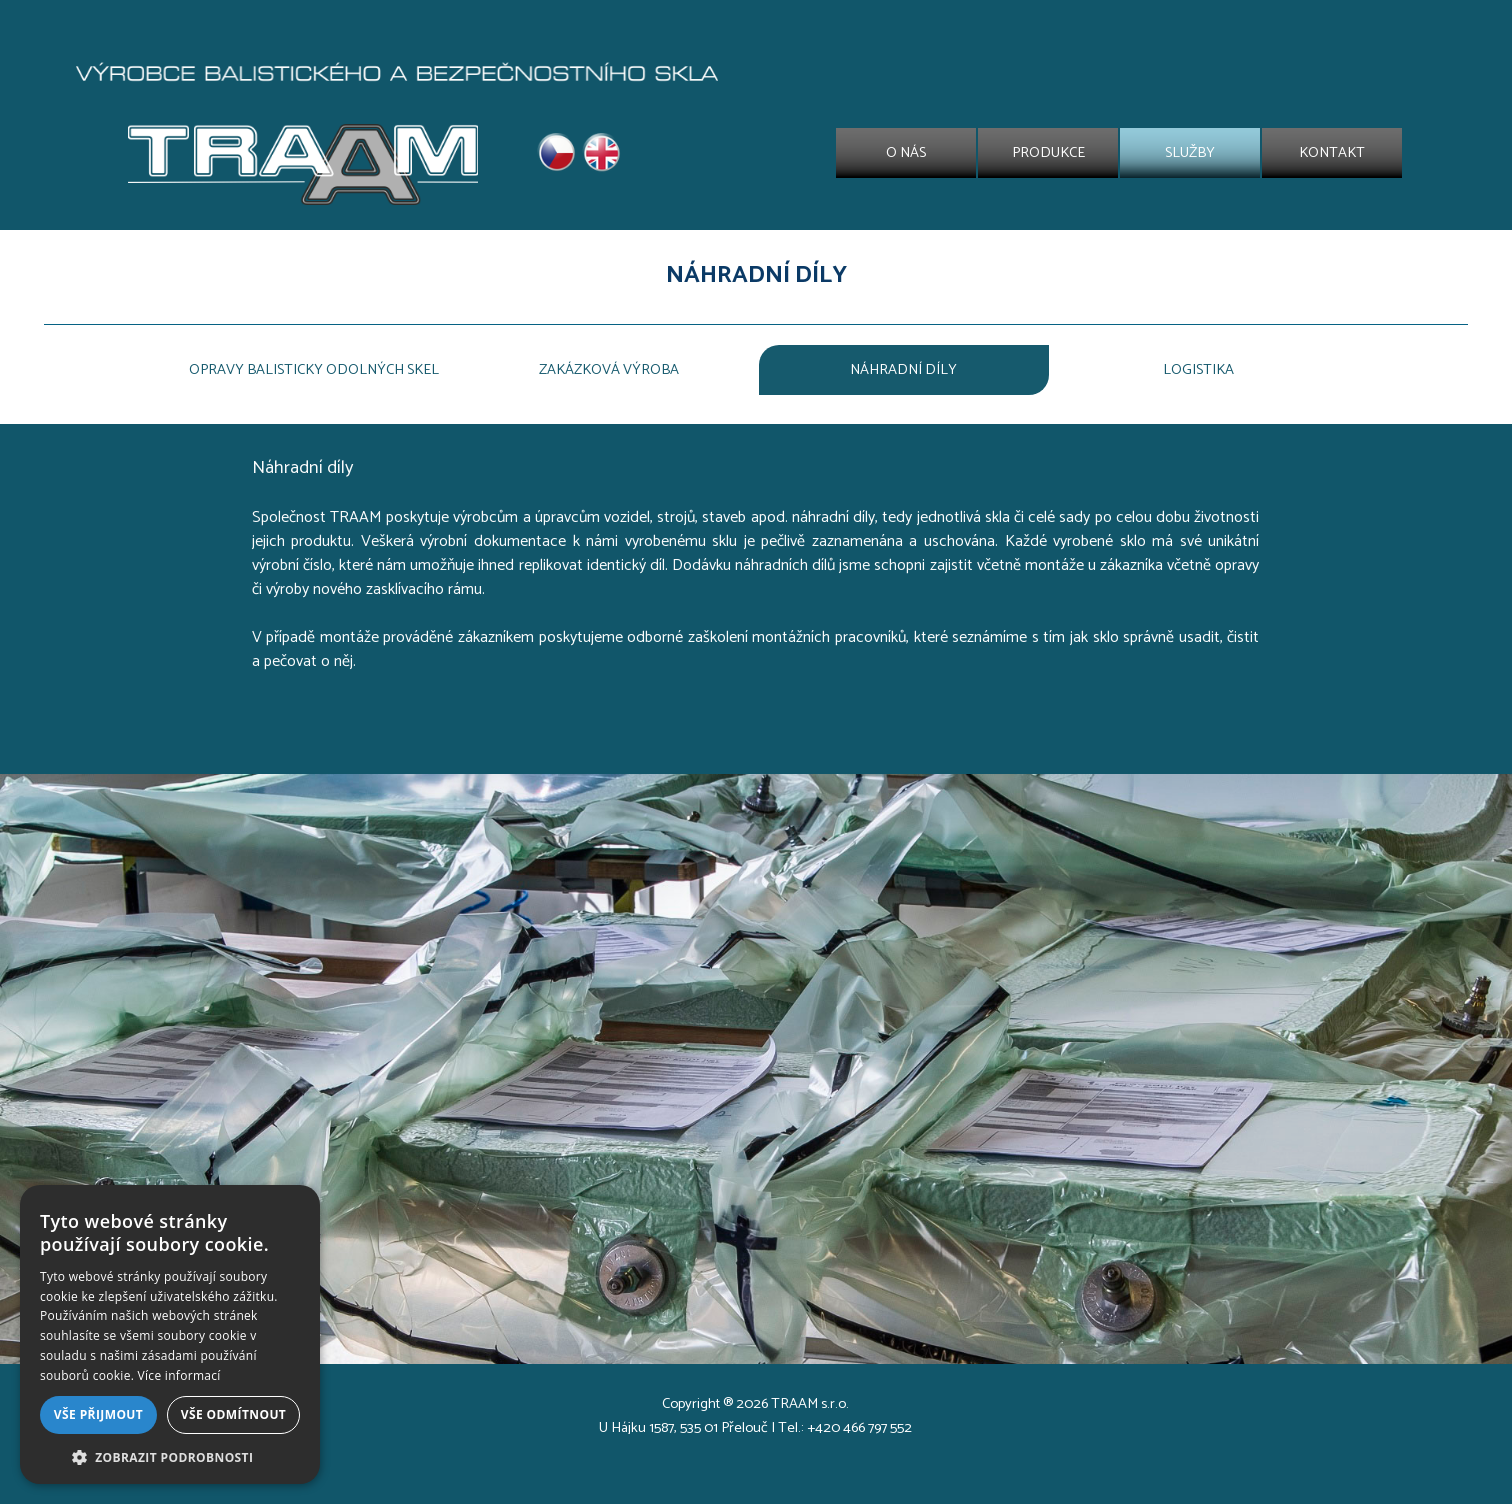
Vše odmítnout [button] (233, 1414)
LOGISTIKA (1198, 370)
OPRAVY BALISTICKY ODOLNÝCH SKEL (314, 370)
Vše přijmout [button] (98, 1414)
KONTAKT (1332, 153)
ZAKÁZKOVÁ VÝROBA (609, 370)
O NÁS (906, 153)
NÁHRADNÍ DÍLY (903, 370)
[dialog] (170, 1334)
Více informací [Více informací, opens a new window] (179, 1375)
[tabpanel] (756, 276)
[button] (170, 1455)
